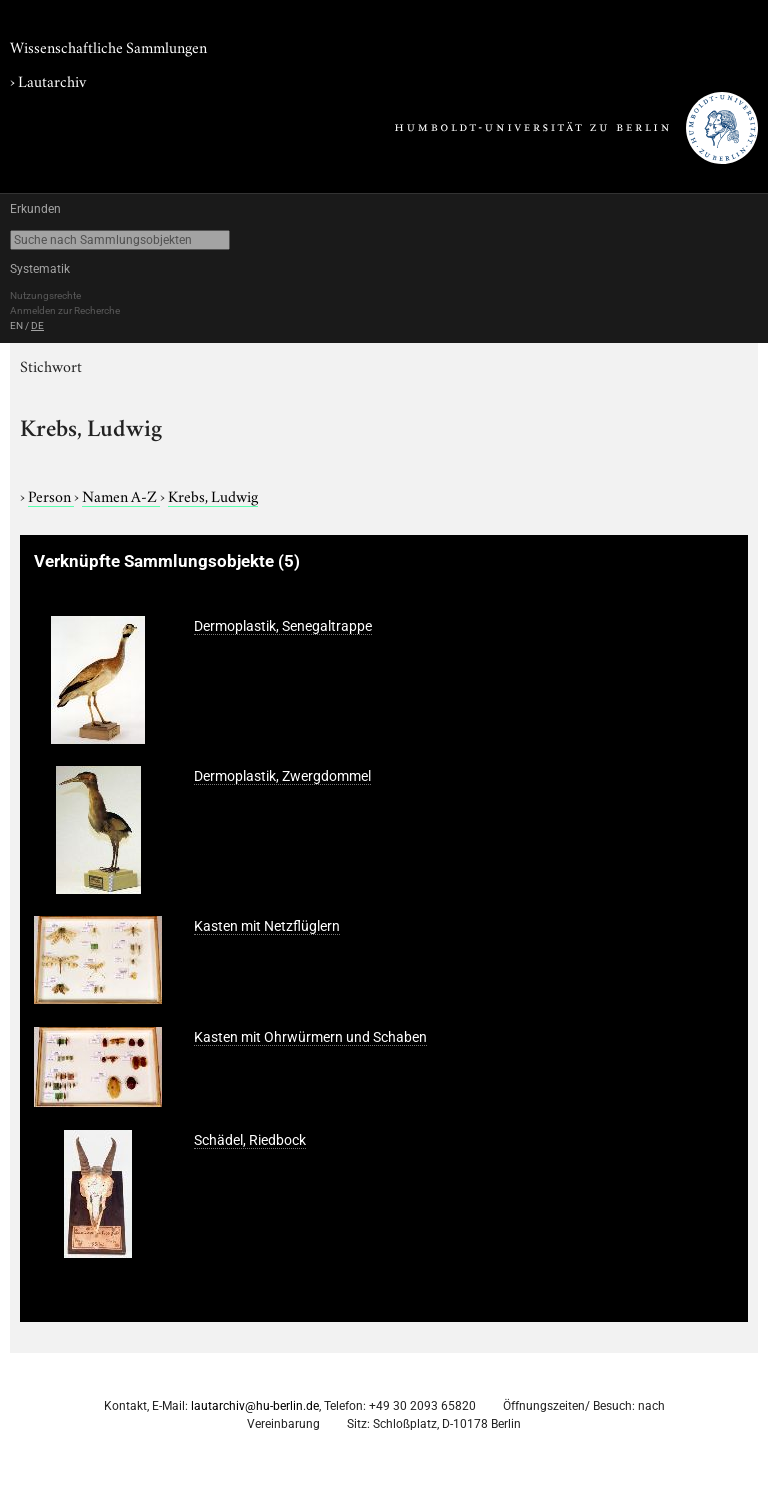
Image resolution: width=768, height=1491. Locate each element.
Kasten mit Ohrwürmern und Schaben (310, 1037)
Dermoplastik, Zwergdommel (282, 776)
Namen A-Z (121, 495)
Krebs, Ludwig (213, 495)
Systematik (40, 269)
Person (51, 495)
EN (16, 325)
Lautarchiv (52, 80)
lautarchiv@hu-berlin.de (255, 1406)
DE (37, 325)
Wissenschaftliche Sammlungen (108, 46)
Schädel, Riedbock (250, 1140)
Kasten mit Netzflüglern (267, 926)
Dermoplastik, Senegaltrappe (283, 626)
